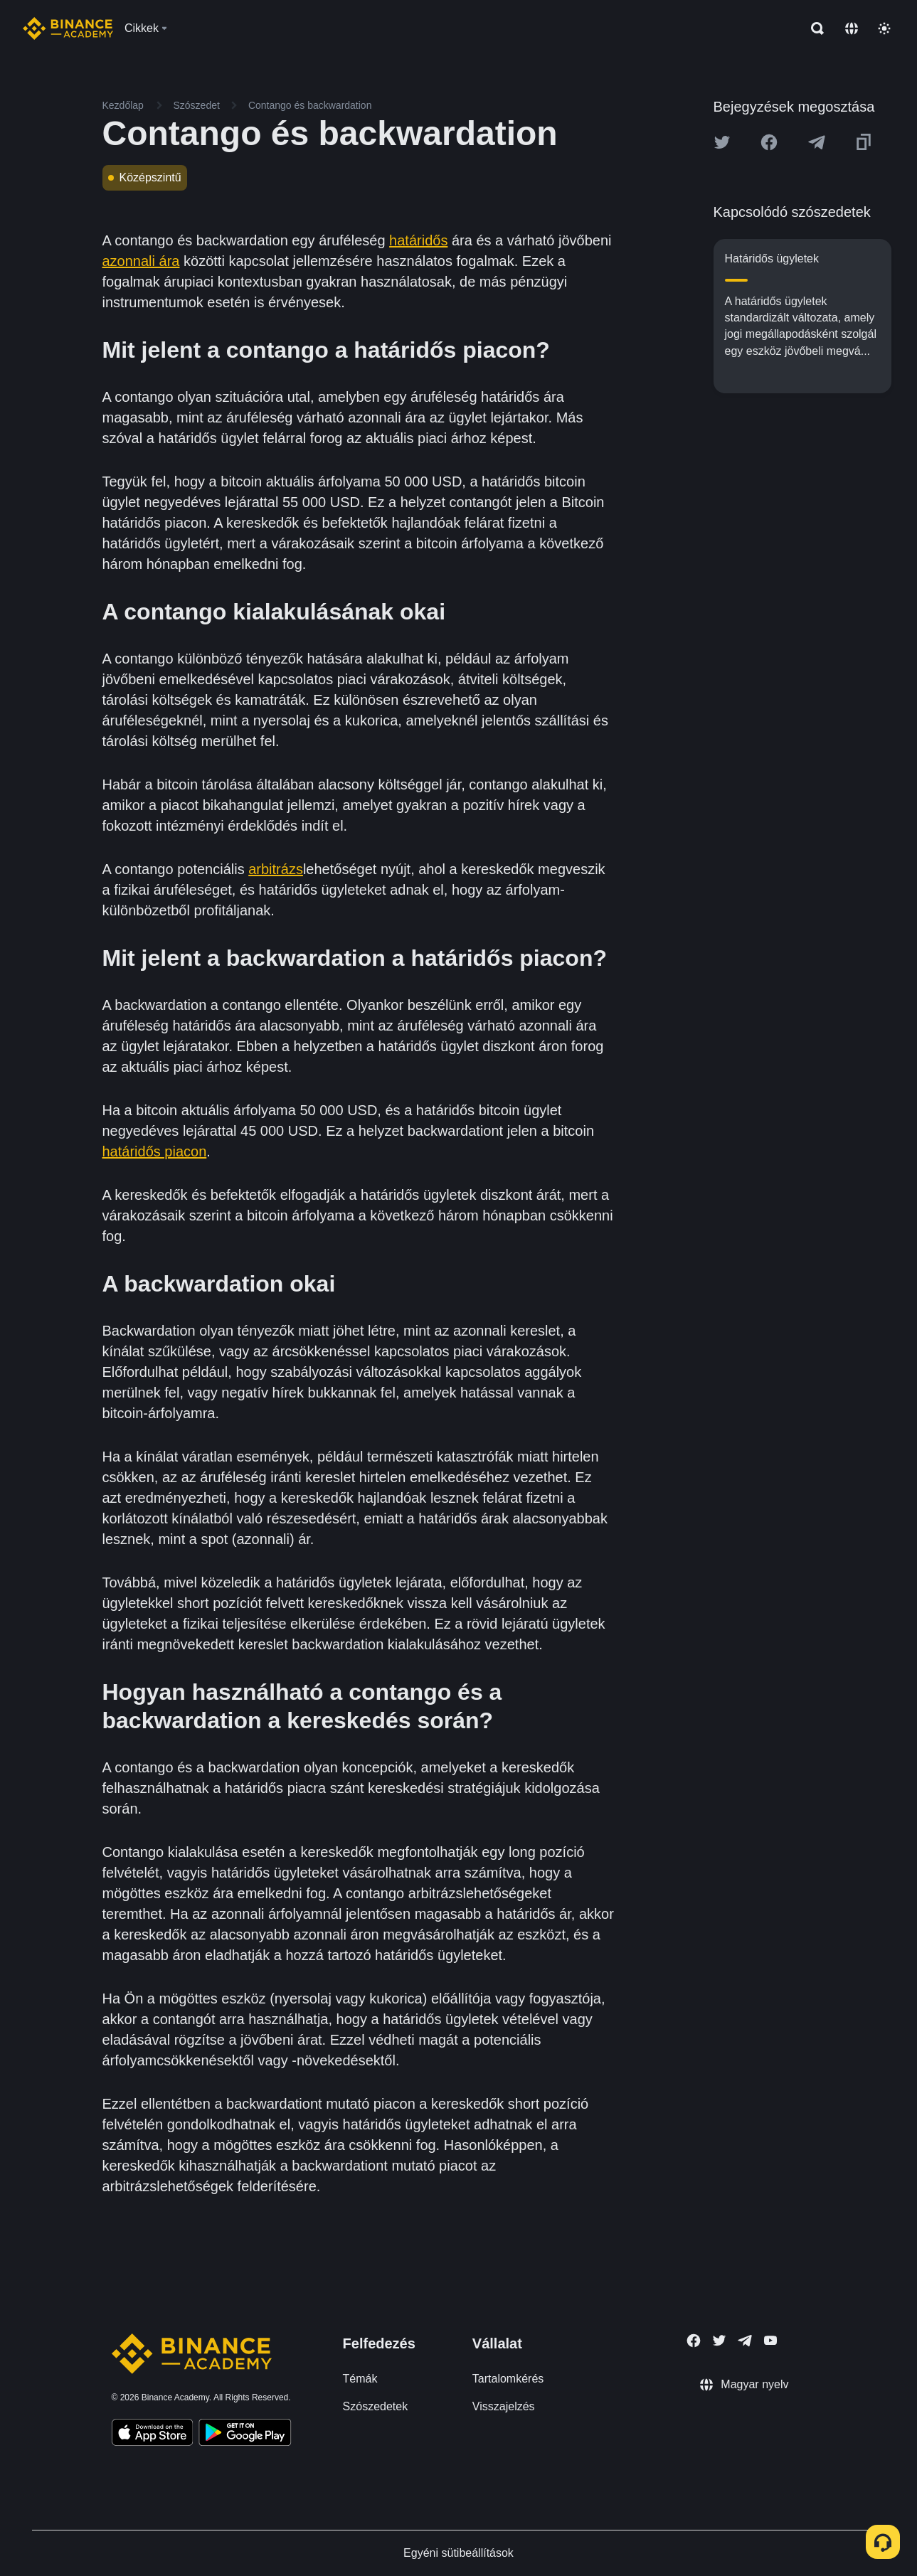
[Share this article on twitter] (722, 142)
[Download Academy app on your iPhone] (153, 2434)
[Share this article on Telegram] (816, 142)
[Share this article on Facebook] (769, 142)
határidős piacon (154, 1151)
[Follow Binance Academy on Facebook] (694, 2340)
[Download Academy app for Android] (244, 2434)
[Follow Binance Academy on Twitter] (719, 2340)
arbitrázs (275, 869)
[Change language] (851, 28)
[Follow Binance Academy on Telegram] (745, 2340)
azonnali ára (141, 261)
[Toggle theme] (884, 28)
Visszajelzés (503, 2406)
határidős (418, 240)
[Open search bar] (813, 28)
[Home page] (68, 28)
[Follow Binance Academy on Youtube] (770, 2340)
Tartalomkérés (508, 2379)
